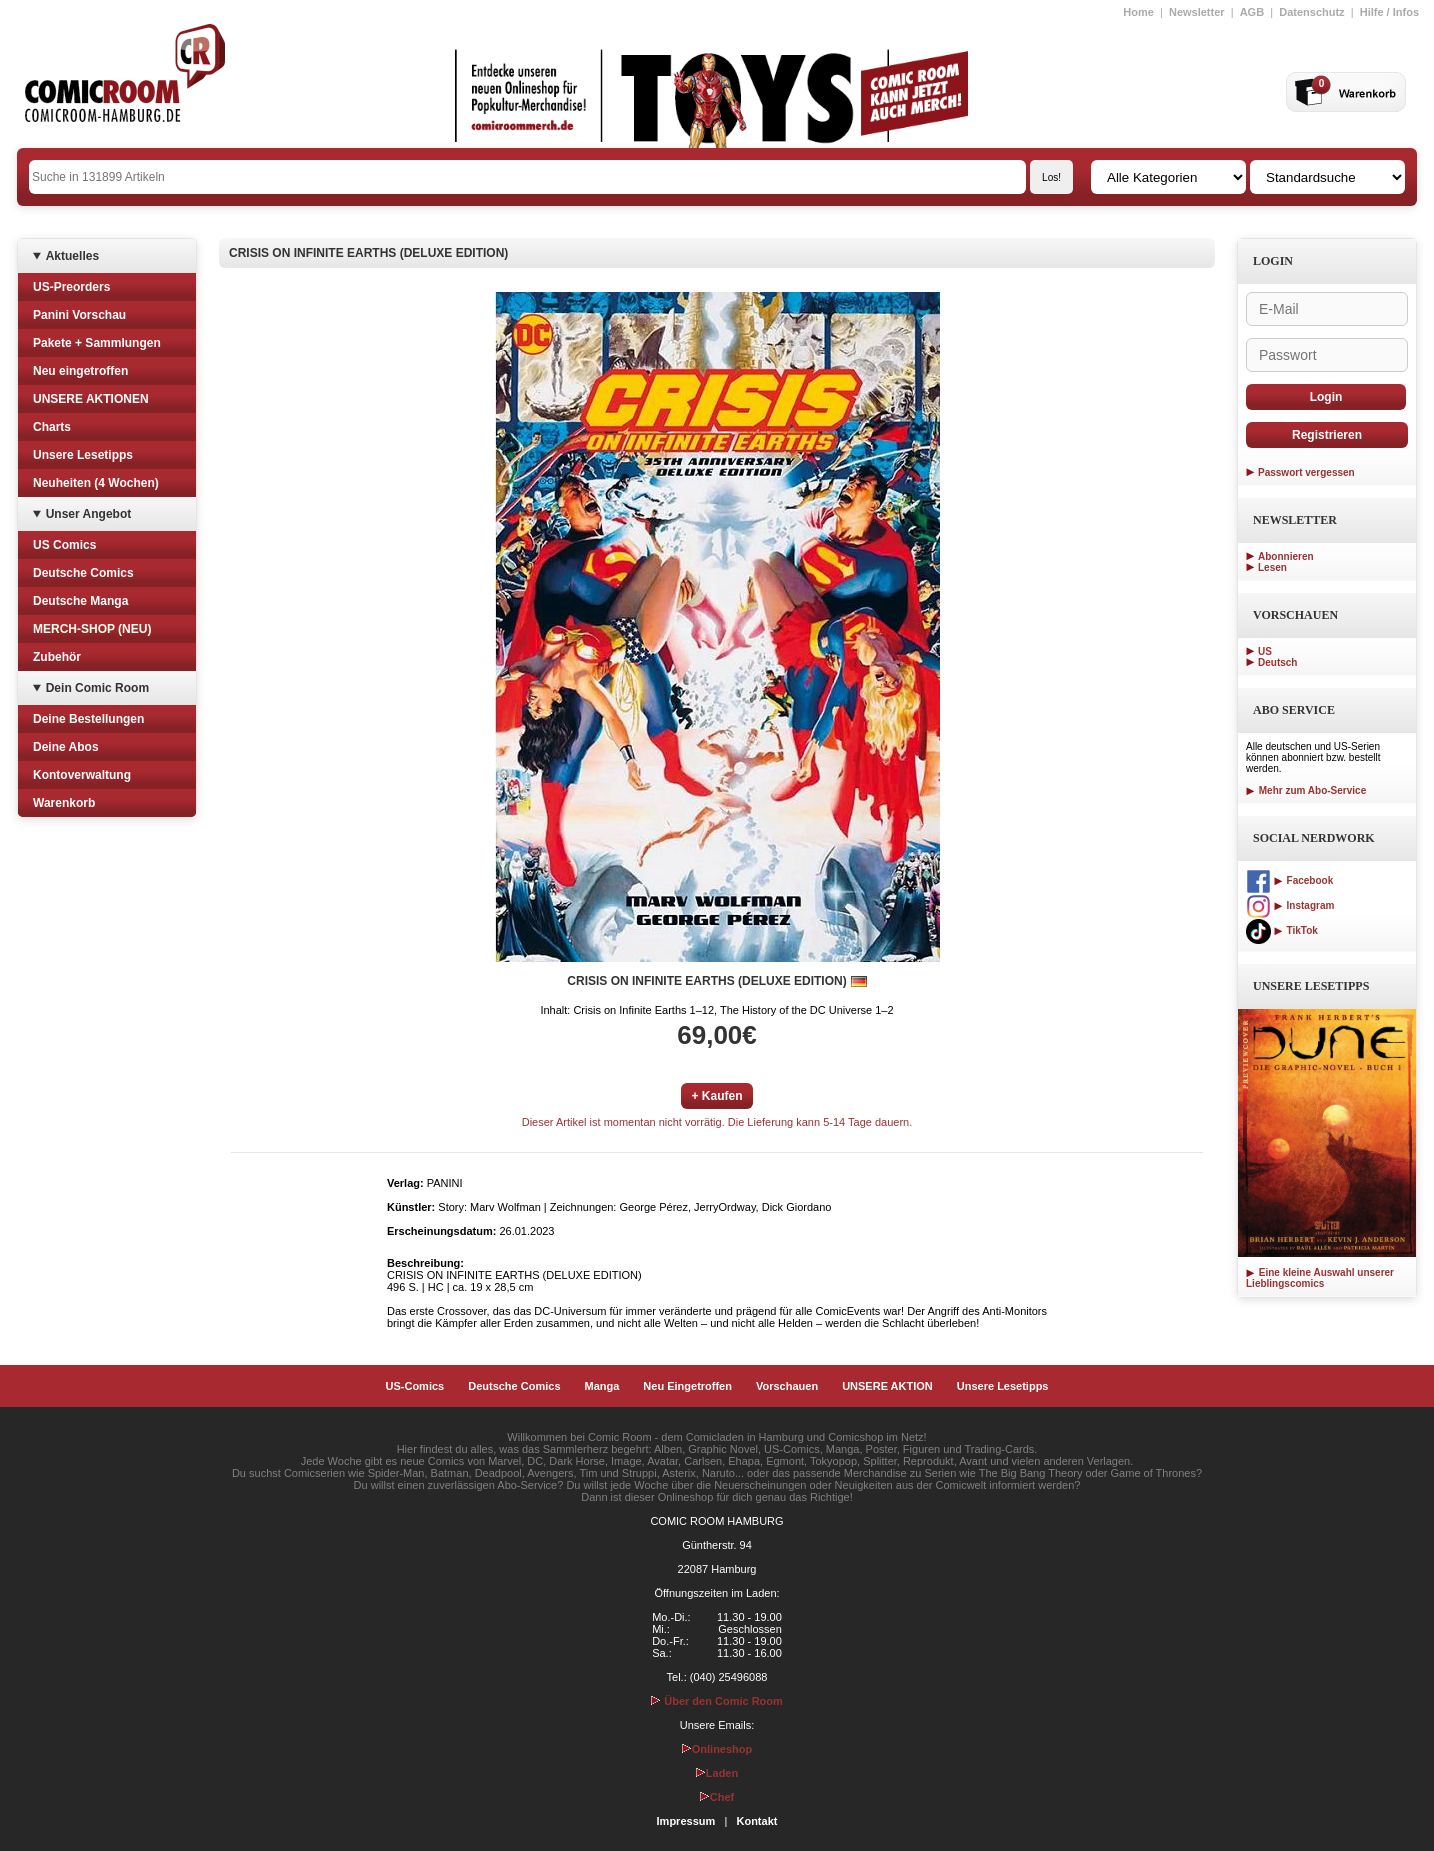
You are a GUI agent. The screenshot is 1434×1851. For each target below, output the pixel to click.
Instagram (1290, 905)
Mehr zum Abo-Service (1306, 790)
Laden (717, 1773)
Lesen (1272, 567)
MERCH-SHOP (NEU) (92, 629)
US (1265, 651)
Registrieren (1327, 435)
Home (1138, 12)
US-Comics (415, 1386)
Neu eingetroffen (80, 371)
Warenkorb (64, 803)
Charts (52, 427)
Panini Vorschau (79, 315)
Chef (717, 1797)
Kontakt (756, 1821)
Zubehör (57, 657)
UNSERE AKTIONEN (91, 399)
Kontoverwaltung (82, 775)
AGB (1252, 12)
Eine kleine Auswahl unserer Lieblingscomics (1320, 1278)
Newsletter (1197, 12)
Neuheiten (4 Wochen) (96, 483)
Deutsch (1277, 662)
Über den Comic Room (717, 1701)
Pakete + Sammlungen (97, 343)
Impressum (686, 1821)
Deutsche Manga (80, 601)
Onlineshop (717, 1749)
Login (1326, 397)
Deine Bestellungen (88, 719)
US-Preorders (71, 287)
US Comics (64, 545)
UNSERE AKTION (887, 1386)
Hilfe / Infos (1389, 12)
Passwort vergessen (1306, 472)
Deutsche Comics (83, 573)
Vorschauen (787, 1386)
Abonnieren (1286, 556)
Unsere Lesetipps (83, 455)
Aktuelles (72, 256)
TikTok (1282, 930)
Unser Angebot (89, 514)
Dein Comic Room (97, 688)
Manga (602, 1386)
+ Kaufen (716, 1096)
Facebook (1289, 880)
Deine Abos (66, 747)
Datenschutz (1311, 12)
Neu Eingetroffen (687, 1386)
